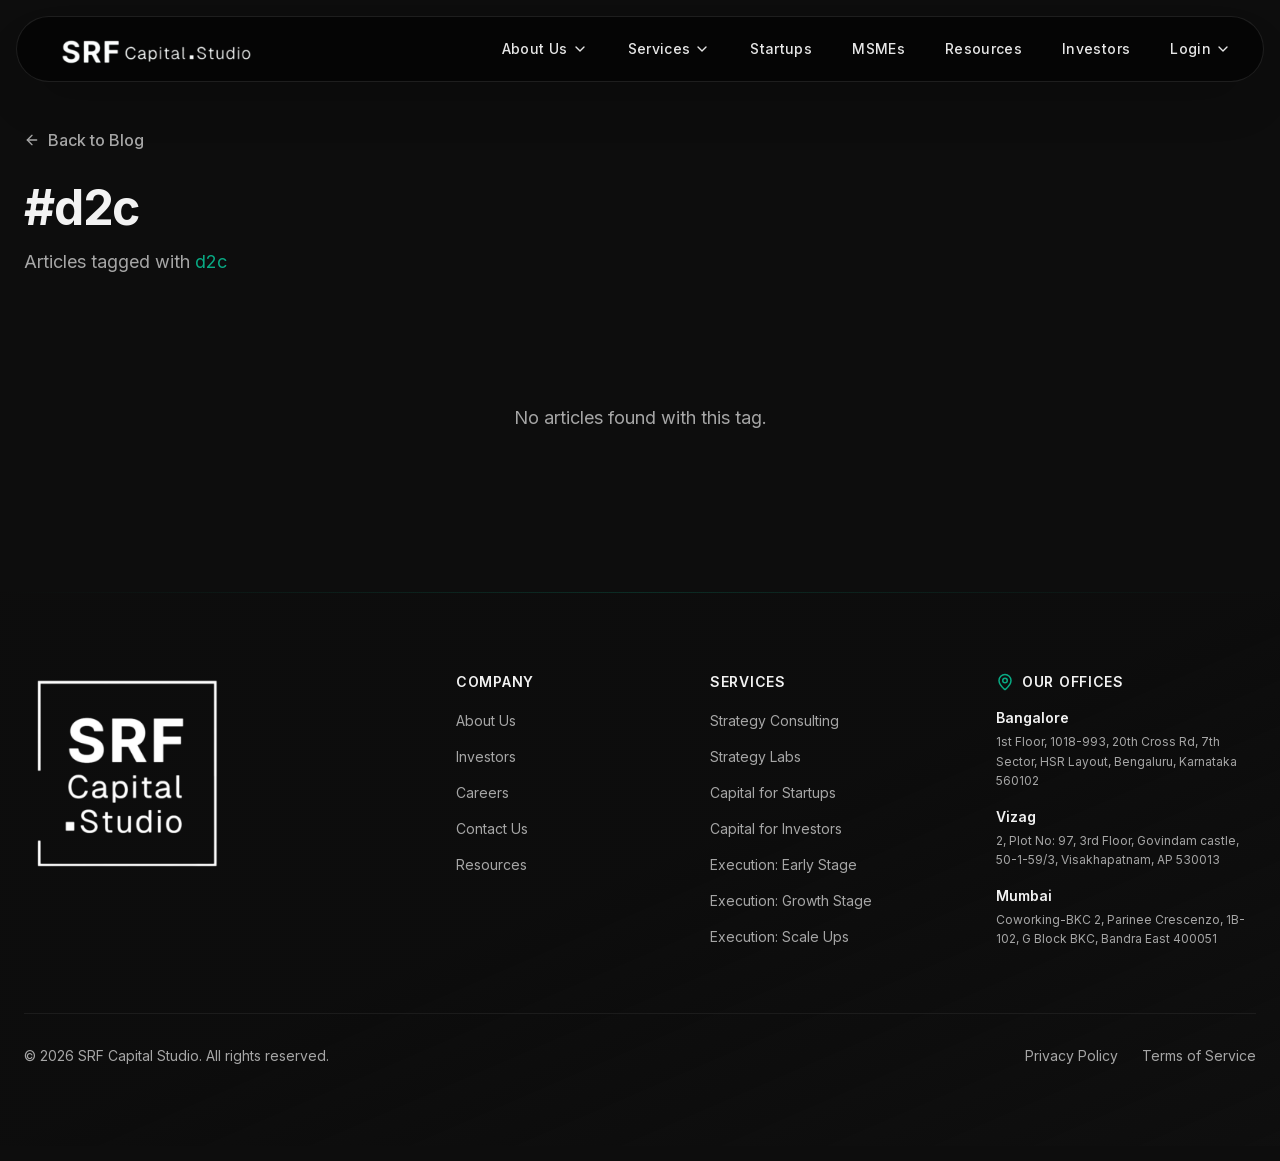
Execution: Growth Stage (791, 901)
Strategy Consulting (774, 721)
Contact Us (492, 829)
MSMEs (878, 49)
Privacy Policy (1071, 1055)
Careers (482, 793)
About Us (545, 49)
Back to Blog (84, 141)
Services (669, 49)
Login (1200, 49)
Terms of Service (1199, 1055)
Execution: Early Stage (783, 865)
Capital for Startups (773, 793)
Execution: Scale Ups (779, 937)
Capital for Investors (776, 829)
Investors (1096, 49)
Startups (781, 49)
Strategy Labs (755, 757)
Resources (983, 49)
